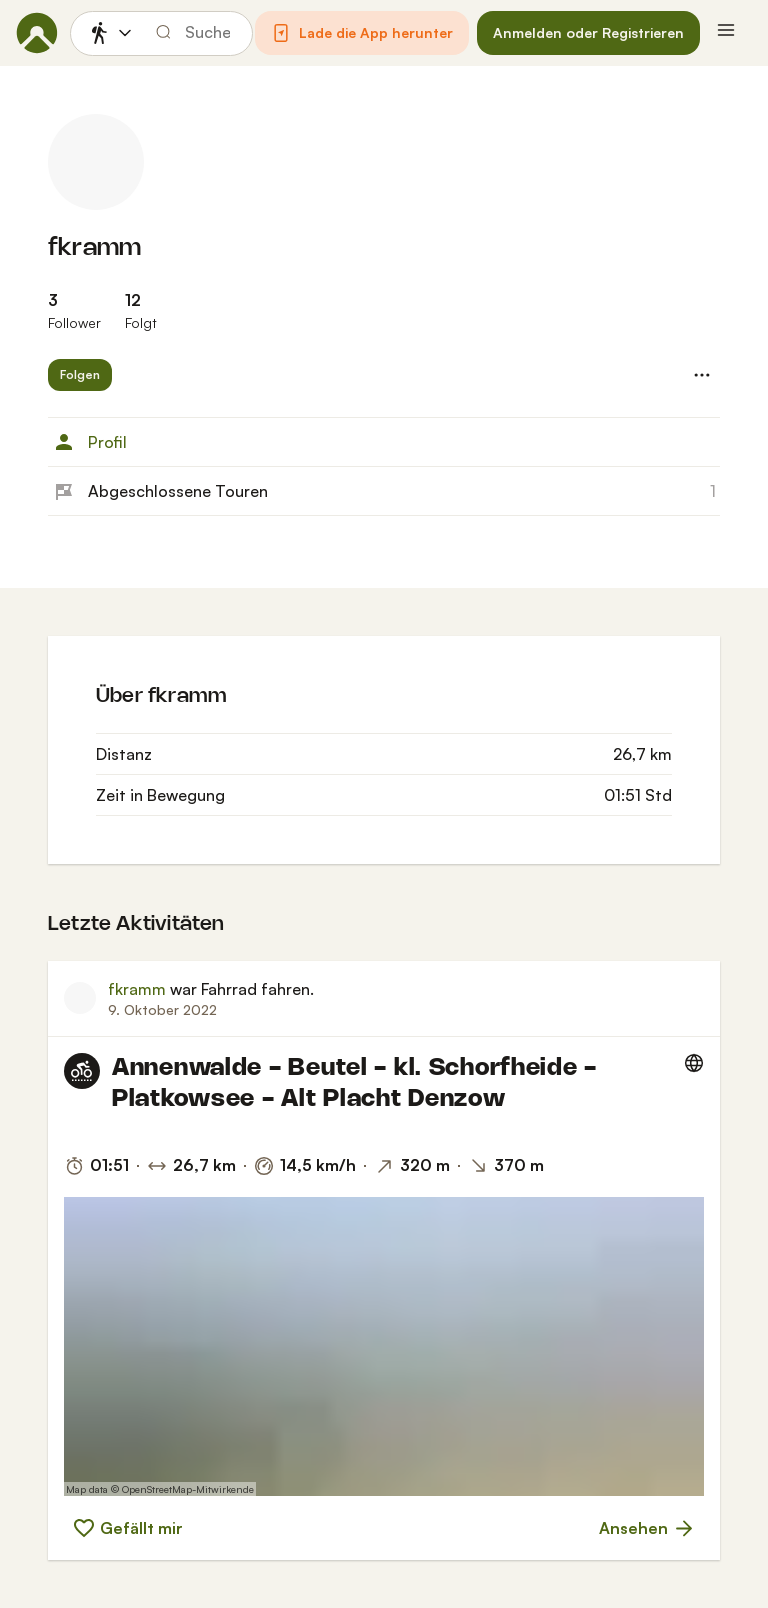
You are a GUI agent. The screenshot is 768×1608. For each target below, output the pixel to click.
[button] (362, 33)
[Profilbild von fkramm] (96, 162)
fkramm (94, 248)
